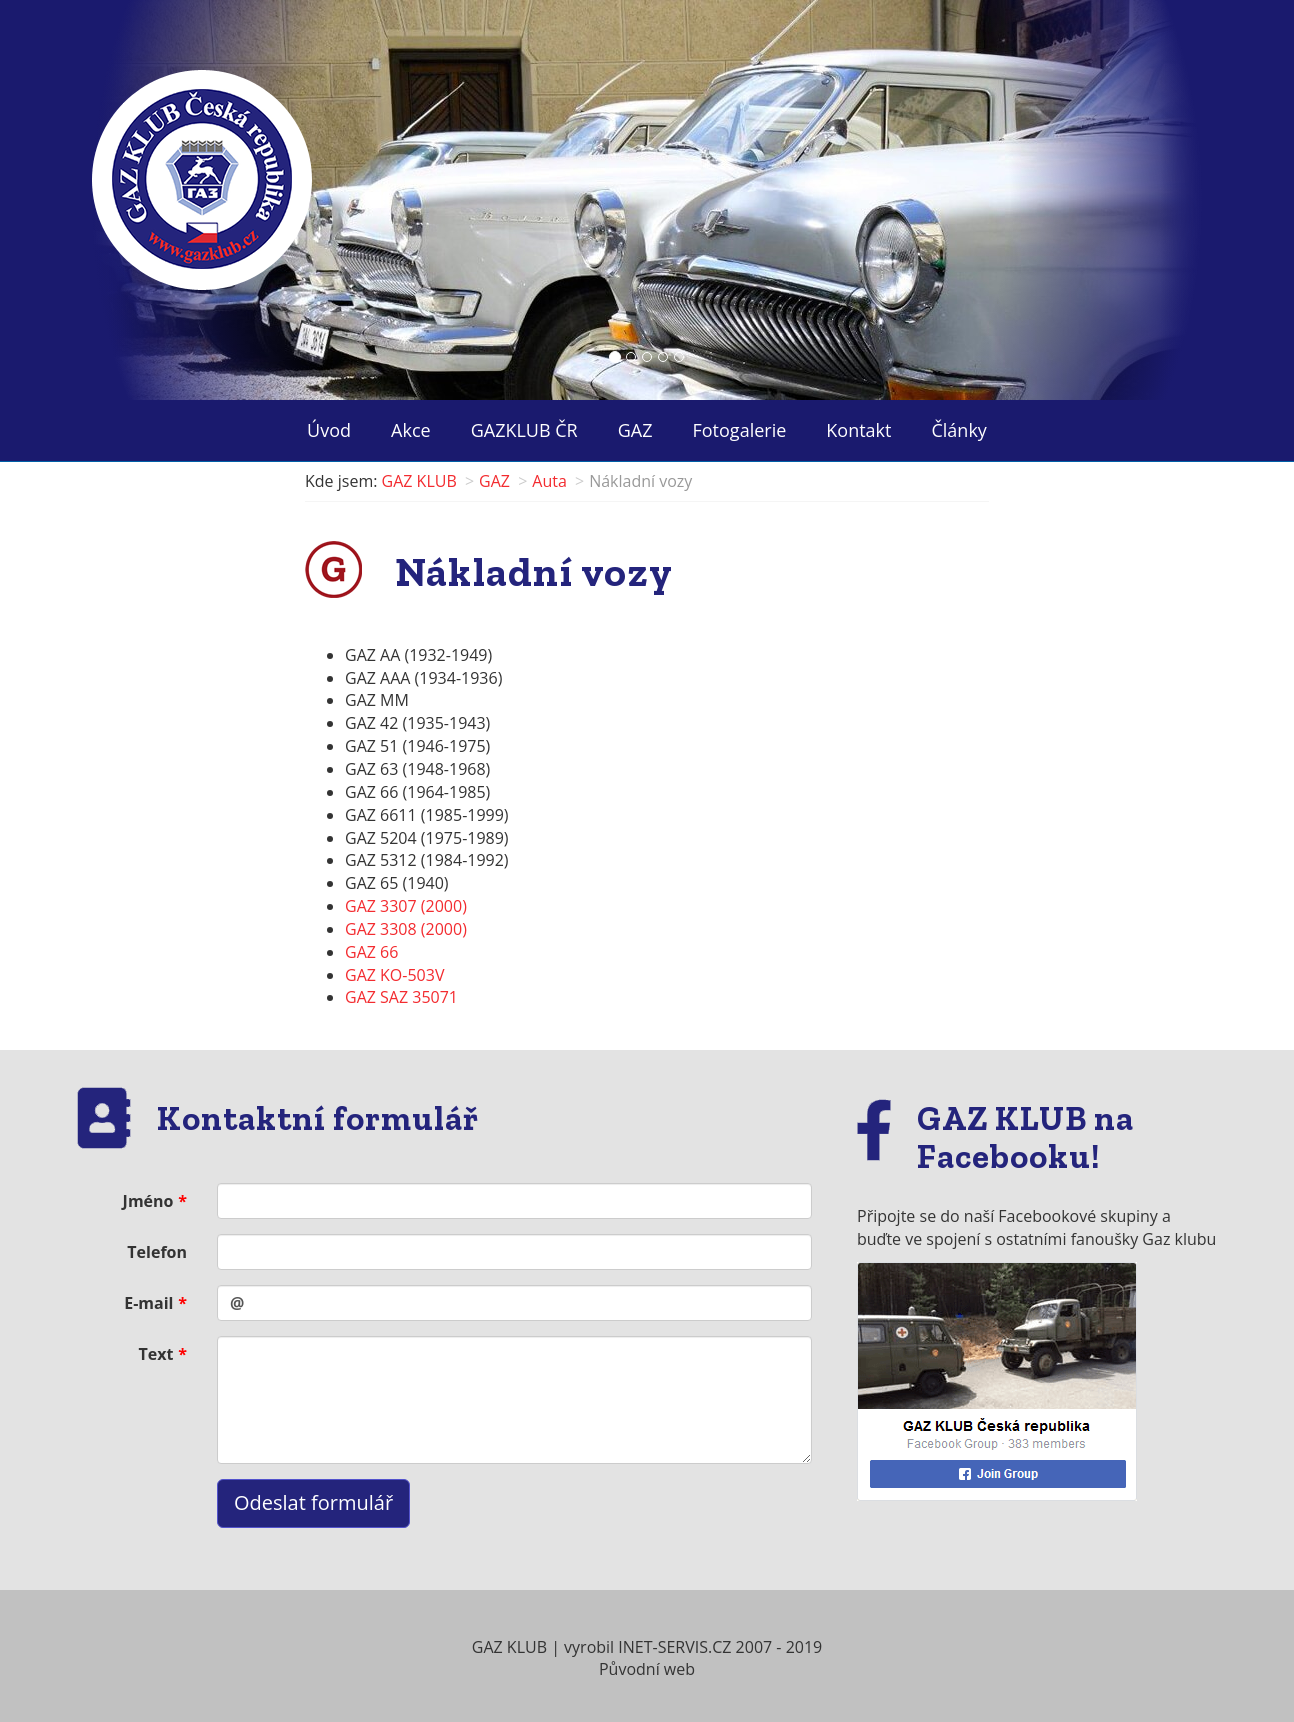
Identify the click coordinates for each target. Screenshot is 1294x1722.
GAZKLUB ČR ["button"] (524, 430)
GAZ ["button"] (635, 430)
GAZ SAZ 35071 (401, 997)
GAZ (494, 481)
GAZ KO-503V (394, 975)
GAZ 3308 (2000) (406, 929)
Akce (411, 430)
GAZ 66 (371, 952)
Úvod (329, 430)
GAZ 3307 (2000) (406, 906)
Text (156, 1354)
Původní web (647, 1669)
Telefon (157, 1252)
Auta (549, 481)
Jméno (148, 1201)
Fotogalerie (740, 430)
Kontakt (858, 430)
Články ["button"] (958, 430)
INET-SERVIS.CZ (674, 1647)
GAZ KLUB (419, 481)
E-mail (148, 1303)
